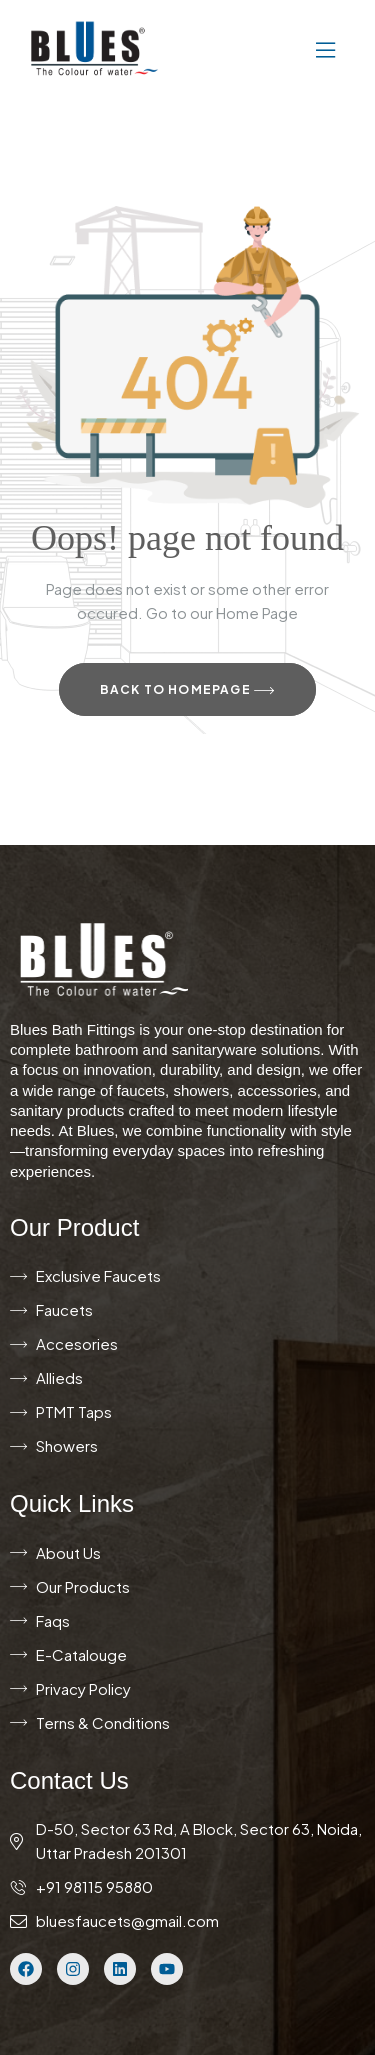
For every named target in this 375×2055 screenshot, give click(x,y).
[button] (265, 48)
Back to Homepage (188, 691)
